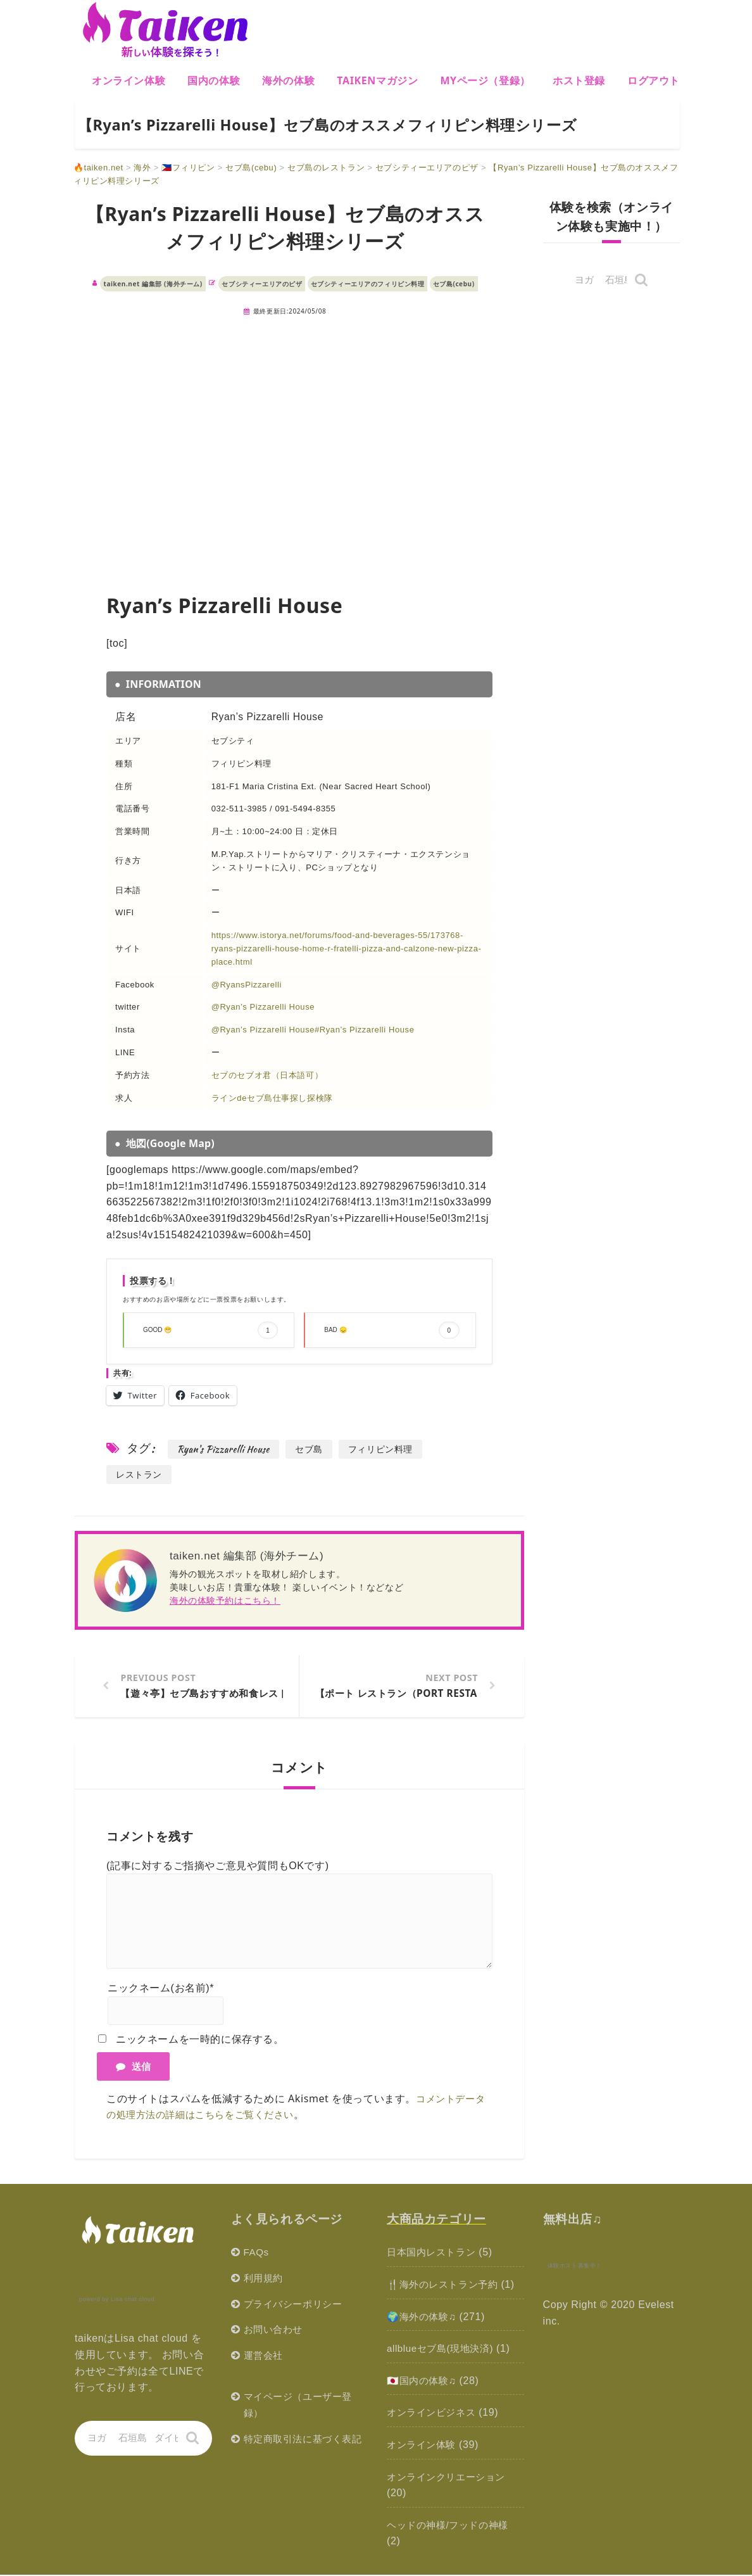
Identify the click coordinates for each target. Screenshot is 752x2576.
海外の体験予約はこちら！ (225, 1600)
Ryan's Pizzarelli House (225, 1449)
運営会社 (264, 2356)
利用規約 (264, 2279)
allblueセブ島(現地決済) (443, 2349)
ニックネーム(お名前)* (161, 1989)
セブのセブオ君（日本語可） (267, 1075)
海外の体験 (288, 80)
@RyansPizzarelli (246, 984)
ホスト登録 (579, 80)
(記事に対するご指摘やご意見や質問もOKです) (217, 1867)
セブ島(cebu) (454, 283)
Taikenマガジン (377, 80)
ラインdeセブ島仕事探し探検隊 (272, 1098)
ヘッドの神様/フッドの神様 (451, 2526)
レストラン (140, 1474)
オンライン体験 (128, 80)
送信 (133, 2067)
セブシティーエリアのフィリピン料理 (368, 283)
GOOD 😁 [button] (210, 1330)
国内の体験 (213, 80)
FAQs (257, 2253)
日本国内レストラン (434, 2253)
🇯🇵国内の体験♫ (423, 2381)
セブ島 (314, 1449)
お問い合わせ (275, 2330)
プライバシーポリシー (296, 2305)
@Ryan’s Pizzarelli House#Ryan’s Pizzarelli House (313, 1029)
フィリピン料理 (388, 1449)
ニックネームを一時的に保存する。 (200, 2040)
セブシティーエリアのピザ (262, 283)
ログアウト (653, 80)
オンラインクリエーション (450, 2478)
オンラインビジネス (434, 2413)
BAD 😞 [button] (391, 1330)
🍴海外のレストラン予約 (446, 2285)
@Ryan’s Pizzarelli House (263, 1007)
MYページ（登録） (485, 80)
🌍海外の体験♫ (423, 2318)
